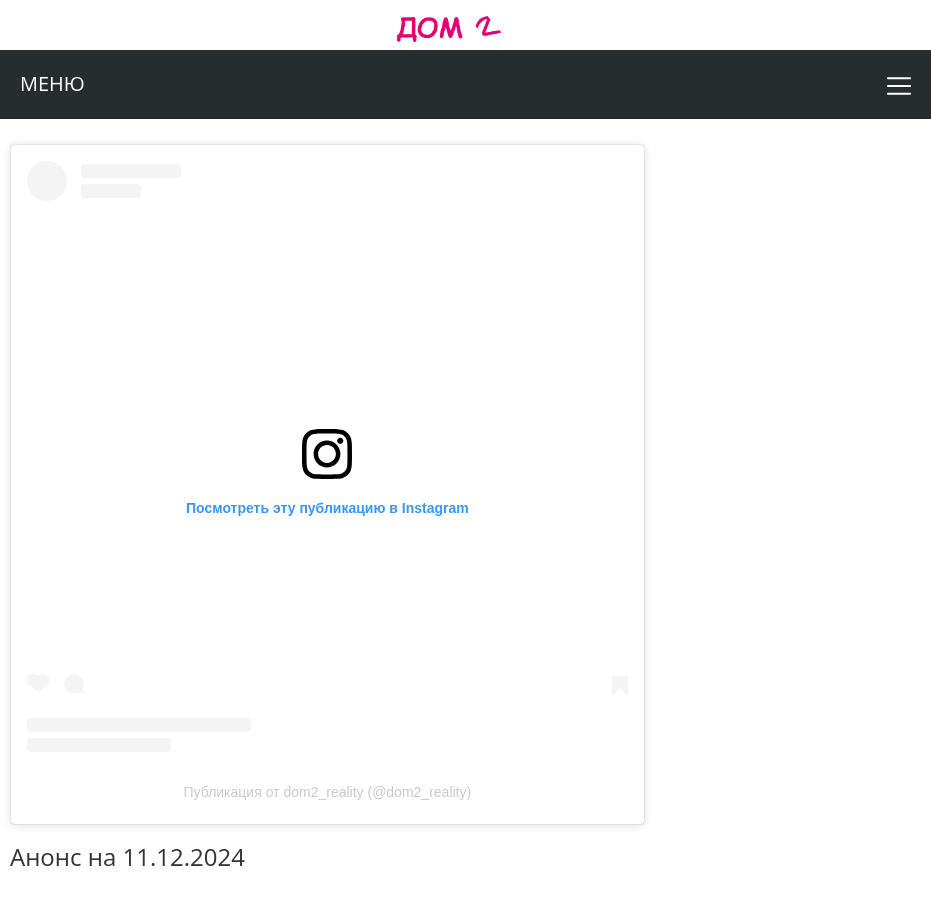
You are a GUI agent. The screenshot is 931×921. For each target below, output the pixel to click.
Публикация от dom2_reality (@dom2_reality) (328, 792)
